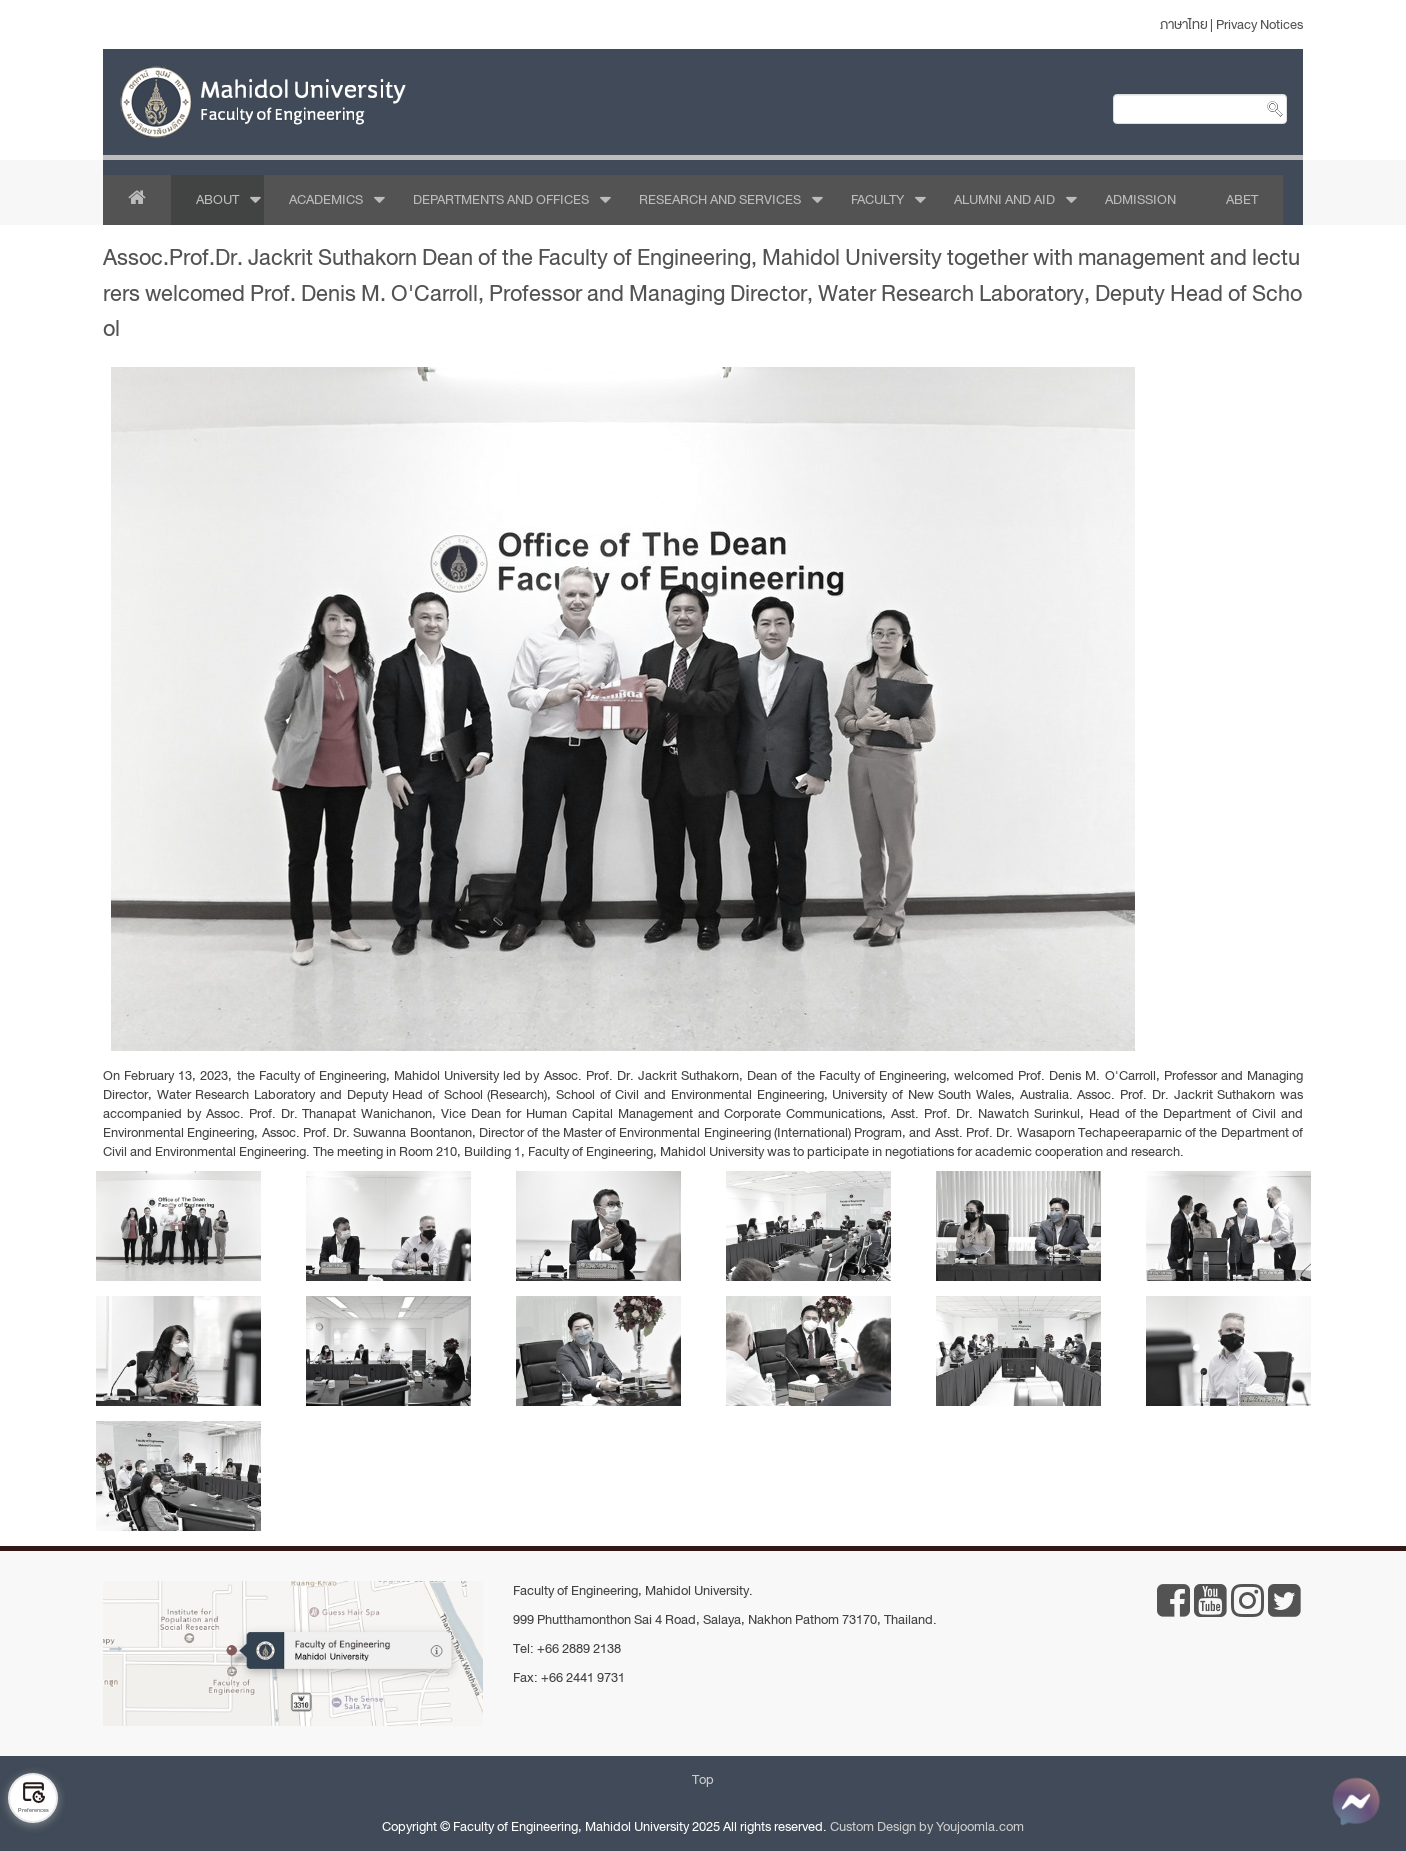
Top (703, 1779)
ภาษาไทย (1184, 24)
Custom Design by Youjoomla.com (927, 1826)
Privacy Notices (1259, 24)
